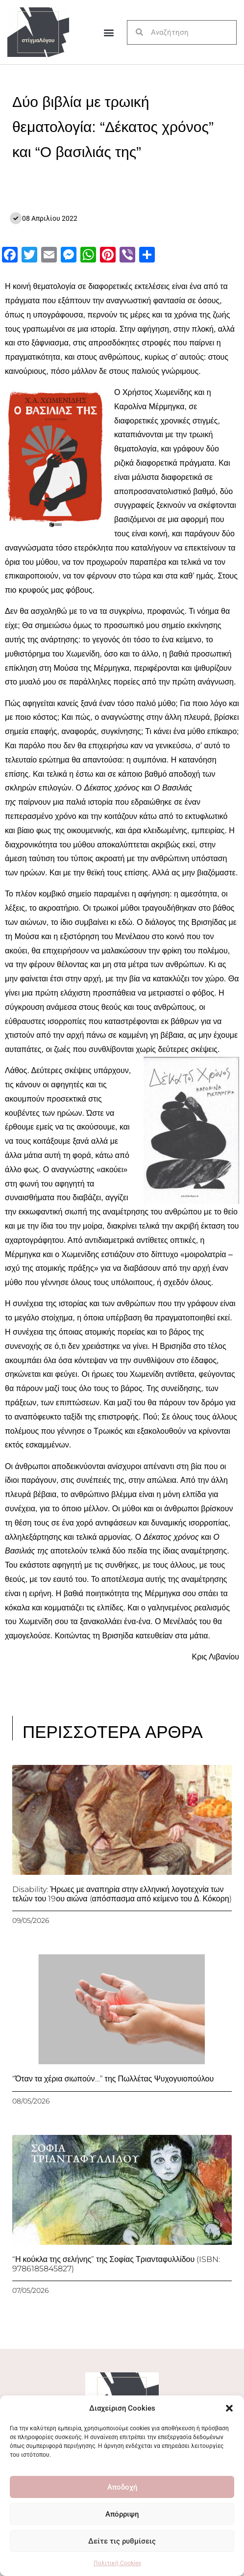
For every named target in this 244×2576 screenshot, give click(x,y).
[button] (229, 2408)
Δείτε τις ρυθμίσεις (122, 2541)
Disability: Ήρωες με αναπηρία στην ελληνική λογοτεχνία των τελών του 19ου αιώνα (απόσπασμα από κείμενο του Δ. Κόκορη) (122, 1894)
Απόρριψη (122, 2514)
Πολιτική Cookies (117, 2563)
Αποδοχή (122, 2487)
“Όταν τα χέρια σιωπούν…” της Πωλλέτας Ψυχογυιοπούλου (113, 2078)
